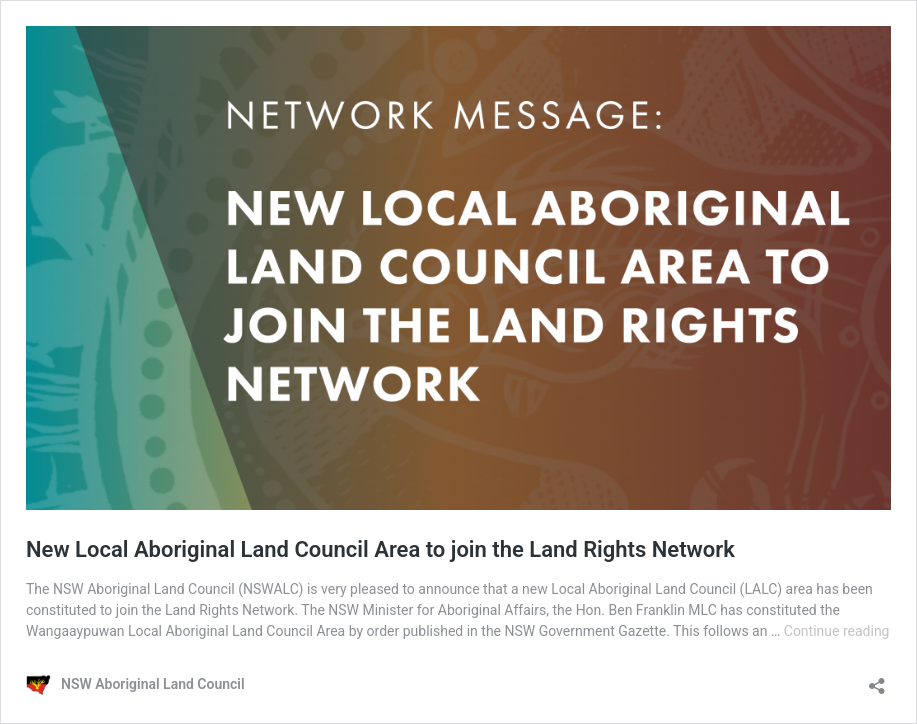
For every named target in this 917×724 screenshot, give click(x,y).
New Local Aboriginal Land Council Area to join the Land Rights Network (380, 549)
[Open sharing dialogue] (877, 679)
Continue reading (837, 631)
